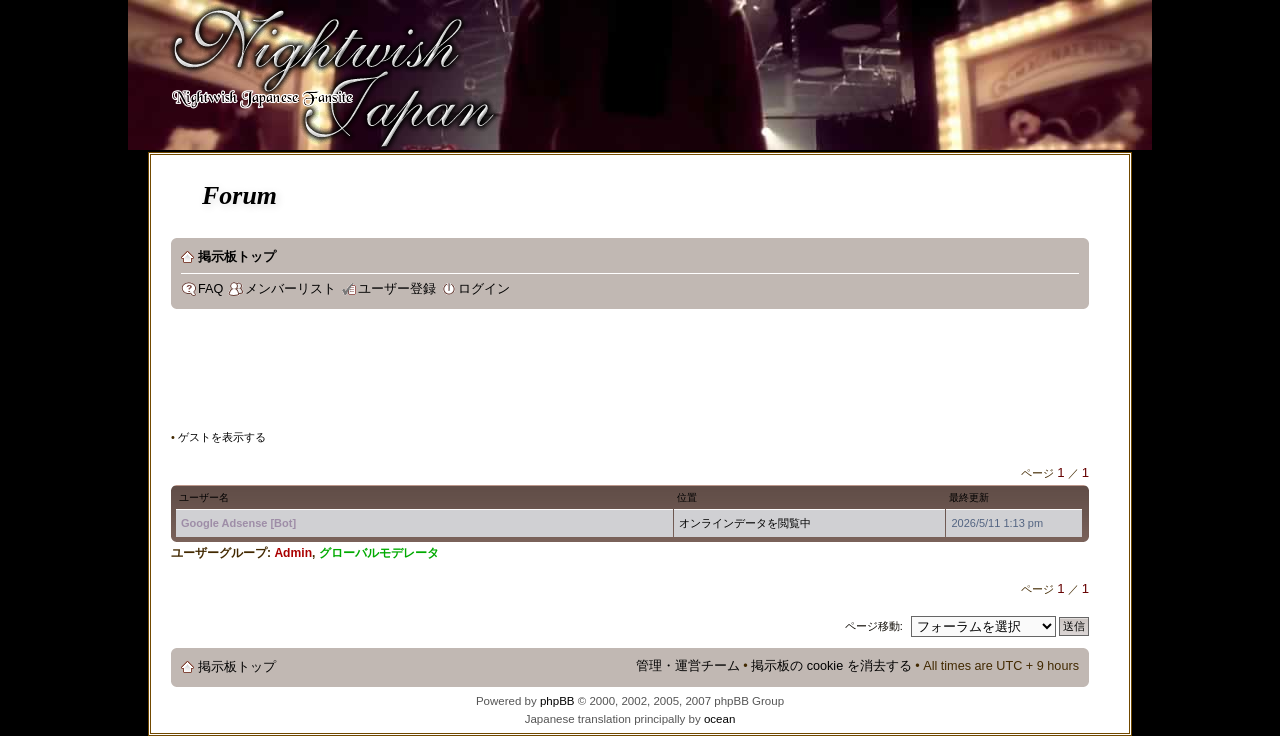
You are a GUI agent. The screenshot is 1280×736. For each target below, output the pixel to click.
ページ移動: (874, 626)
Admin (293, 553)
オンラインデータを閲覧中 (745, 523)
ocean (719, 719)
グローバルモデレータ (379, 553)
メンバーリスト (290, 289)
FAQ (210, 289)
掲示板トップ (237, 257)
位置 (687, 497)
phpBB (557, 701)
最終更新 (969, 497)
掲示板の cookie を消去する (831, 666)
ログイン (484, 289)
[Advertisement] (535, 374)
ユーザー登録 (397, 289)
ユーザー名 (204, 497)
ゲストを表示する (222, 437)
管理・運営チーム (688, 666)
